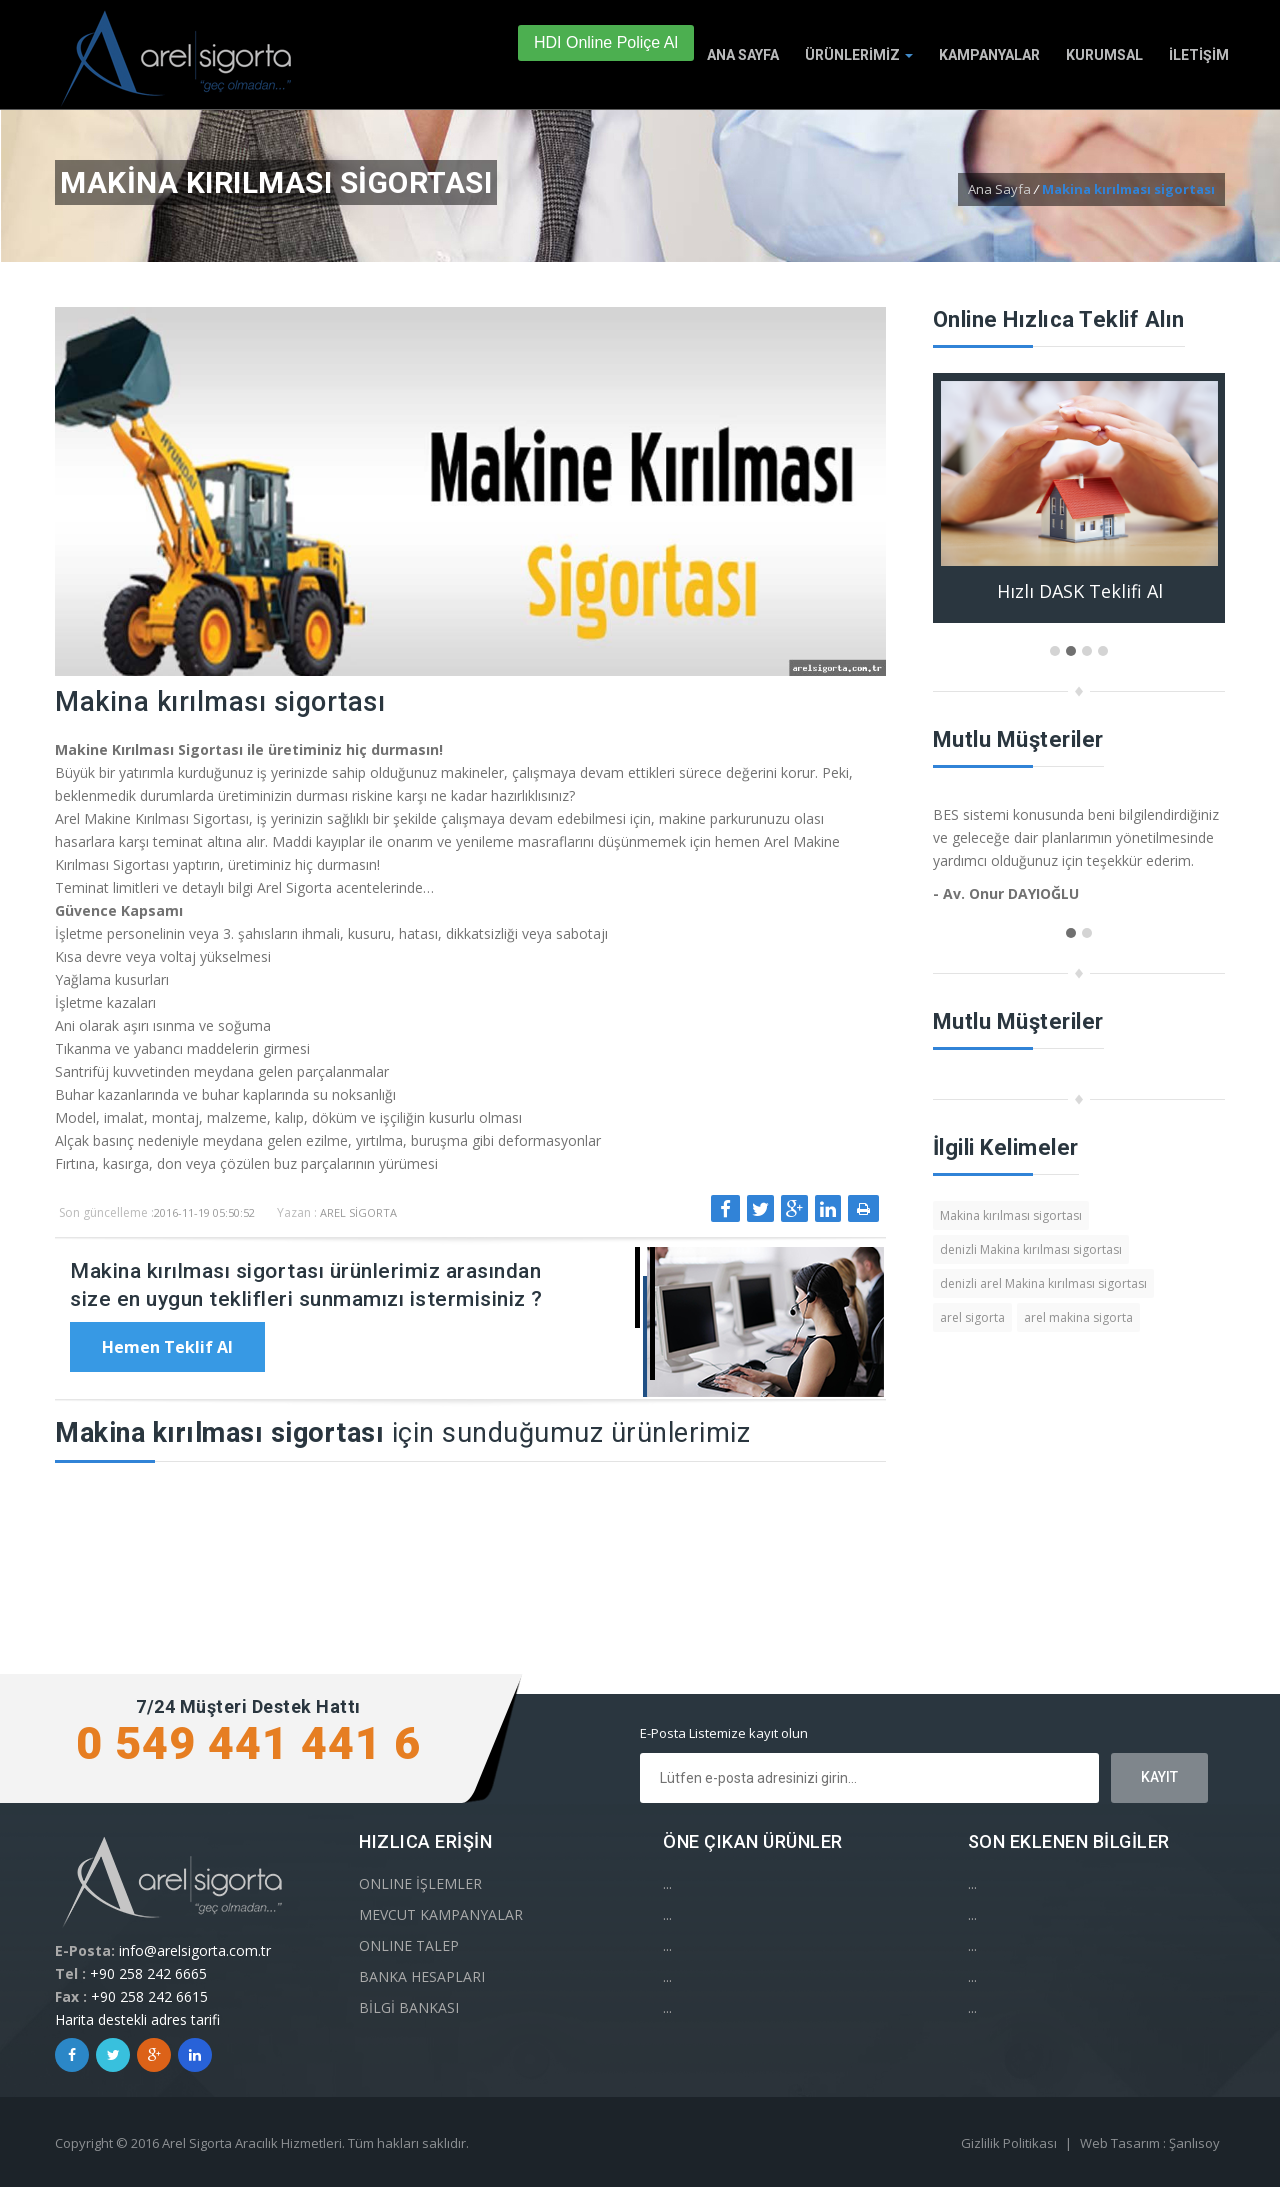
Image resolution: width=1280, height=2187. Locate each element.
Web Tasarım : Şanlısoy (1150, 2143)
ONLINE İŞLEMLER (420, 1883)
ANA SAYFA (743, 55)
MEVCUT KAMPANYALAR (441, 1914)
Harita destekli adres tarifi (137, 2019)
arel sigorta (972, 1317)
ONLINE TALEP (409, 1945)
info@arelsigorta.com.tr (195, 1950)
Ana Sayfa (999, 189)
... (667, 1883)
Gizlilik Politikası (1009, 2143)
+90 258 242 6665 (148, 1973)
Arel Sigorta (358, 1212)
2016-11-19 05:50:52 (204, 1212)
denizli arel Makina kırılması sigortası (1043, 1283)
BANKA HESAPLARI (422, 1976)
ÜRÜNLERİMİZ (859, 55)
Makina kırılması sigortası (1011, 1215)
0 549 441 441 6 (248, 1743)
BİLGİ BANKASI (409, 2007)
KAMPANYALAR (989, 55)
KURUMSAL (1104, 55)
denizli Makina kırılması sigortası (1031, 1249)
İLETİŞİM (1199, 55)
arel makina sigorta (1078, 1317)
